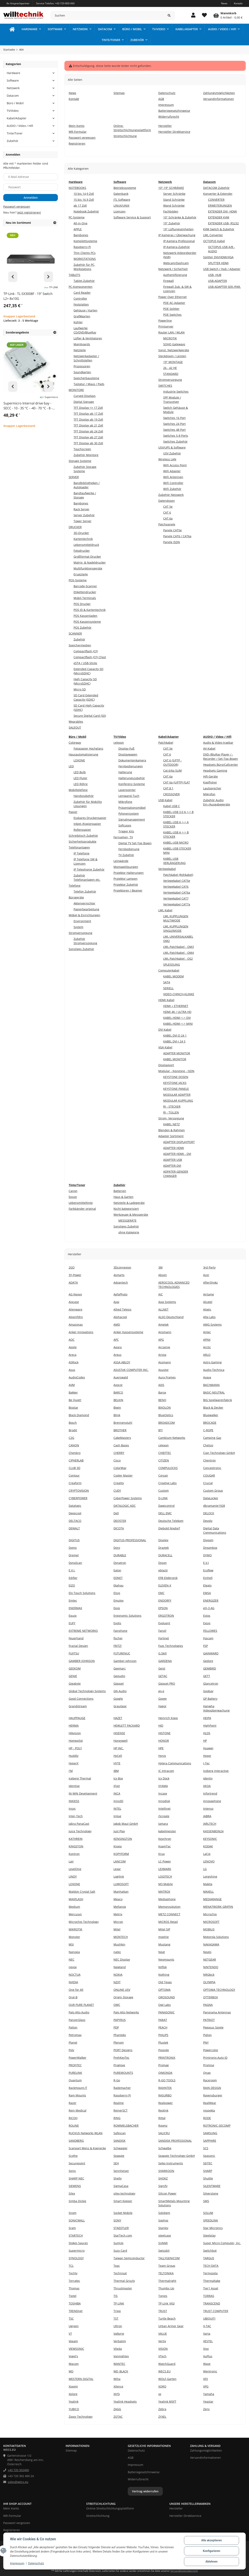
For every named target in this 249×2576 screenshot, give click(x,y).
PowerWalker (77, 2058)
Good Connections (81, 1699)
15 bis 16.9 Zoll (84, 200)
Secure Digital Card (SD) (90, 716)
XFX (205, 2379)
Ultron (117, 2326)
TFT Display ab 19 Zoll (88, 419)
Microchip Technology (84, 1922)
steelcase (164, 2235)
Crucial (208, 1483)
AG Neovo (75, 1294)
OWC (116, 2005)
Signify (162, 2186)
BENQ (162, 1400)
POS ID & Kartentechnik (90, 610)
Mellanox (119, 1907)
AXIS (161, 1385)
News (224, 3)
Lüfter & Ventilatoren (88, 338)
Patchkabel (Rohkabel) (178, 875)
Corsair (163, 1475)
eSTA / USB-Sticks (85, 663)
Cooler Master (123, 1475)
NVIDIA (73, 1982)
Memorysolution (169, 1907)
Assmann (164, 1362)
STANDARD (170, 374)
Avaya (207, 1377)
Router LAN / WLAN (171, 332)
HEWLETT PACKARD (126, 1725)
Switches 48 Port (174, 430)
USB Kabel (165, 800)
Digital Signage (84, 402)
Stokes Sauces (78, 2243)
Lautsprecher (212, 788)
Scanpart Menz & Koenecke (87, 2148)
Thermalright (167, 2281)
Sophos (163, 2220)
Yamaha (208, 2394)
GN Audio (120, 1691)
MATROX (164, 1891)
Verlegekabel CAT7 (175, 898)
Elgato (207, 1585)
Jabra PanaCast (79, 1824)
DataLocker (210, 1498)
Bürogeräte (76, 897)
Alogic (207, 1309)
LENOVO (209, 1861)
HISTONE (164, 1733)
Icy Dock (163, 1778)
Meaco (117, 1899)
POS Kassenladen (85, 616)
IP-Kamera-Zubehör (176, 247)
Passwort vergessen (16, 206)
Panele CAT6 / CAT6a (177, 536)
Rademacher (122, 2088)
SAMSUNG (210, 2133)
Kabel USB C (171, 806)
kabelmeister (167, 1831)
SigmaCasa (120, 2186)
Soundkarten (82, 372)
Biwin (117, 1407)
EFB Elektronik (167, 1578)
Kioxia (117, 1846)
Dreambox (210, 1548)
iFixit (116, 1786)
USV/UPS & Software (172, 447)
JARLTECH (209, 1824)
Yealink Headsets (125, 2401)
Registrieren (11, 2530)
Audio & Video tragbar (218, 743)
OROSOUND (166, 1997)
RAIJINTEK (165, 2088)
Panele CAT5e (172, 530)
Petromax (75, 2035)
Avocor (118, 1385)
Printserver (165, 326)
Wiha (116, 2379)
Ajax (116, 1302)
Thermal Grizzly (124, 2281)
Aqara (117, 1347)
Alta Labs (209, 1317)
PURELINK (75, 2073)
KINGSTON (76, 1846)
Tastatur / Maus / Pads (89, 384)
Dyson (162, 1563)
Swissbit (164, 2250)
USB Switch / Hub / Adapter (221, 269)
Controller (80, 298)
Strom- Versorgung (171, 1118)
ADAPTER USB (172, 1160)
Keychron (164, 1839)
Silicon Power (167, 2193)
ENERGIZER (210, 1600)
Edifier (73, 1578)
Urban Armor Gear (171, 2326)
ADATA (73, 1282)
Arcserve (164, 1347)
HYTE (116, 1763)
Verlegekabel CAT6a (176, 892)
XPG (205, 2386)
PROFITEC (75, 2065)
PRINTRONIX (166, 2058)
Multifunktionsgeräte (88, 568)
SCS (205, 2148)
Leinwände (120, 861)
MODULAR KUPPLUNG (178, 1100)
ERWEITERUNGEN (220, 205)
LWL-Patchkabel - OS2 (178, 959)
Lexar (117, 1869)
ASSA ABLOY (121, 1362)
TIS (115, 2296)
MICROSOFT (211, 1922)
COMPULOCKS (168, 1468)
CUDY (117, 1490)
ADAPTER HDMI (173, 1148)
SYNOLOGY (76, 2258)
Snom (72, 2213)
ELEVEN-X (164, 1585)
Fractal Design (78, 1646)
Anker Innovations (81, 1332)
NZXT (117, 1982)
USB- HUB (214, 275)
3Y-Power (75, 1275)
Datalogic (75, 1506)
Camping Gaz (212, 1438)
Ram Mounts (77, 2095)
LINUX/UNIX (121, 205)
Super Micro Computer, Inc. (222, 2243)
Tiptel (72, 2296)
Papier (73, 812)
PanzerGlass (77, 2020)
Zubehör (79, 639)
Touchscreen (82, 449)
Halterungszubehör (131, 778)
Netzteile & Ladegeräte (129, 1203)
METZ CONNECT (169, 1914)
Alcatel (207, 1302)
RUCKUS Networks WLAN (85, 2133)
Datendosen (166, 501)
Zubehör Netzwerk (171, 495)
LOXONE (79, 760)
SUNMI (163, 2243)
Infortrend (210, 1793)
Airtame (208, 1294)
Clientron (209, 1460)
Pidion (207, 2035)
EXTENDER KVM (218, 217)
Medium (74, 1907)
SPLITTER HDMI (218, 263)
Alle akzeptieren (211, 2540)
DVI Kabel (164, 1030)
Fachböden (170, 211)
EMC (161, 1593)
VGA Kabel (165, 1047)
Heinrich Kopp (168, 1718)
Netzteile (80, 350)
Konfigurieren (211, 2551)
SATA (166, 982)
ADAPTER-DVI (172, 1166)
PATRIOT (209, 2020)
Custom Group (213, 1490)
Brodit (73, 1430)
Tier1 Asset (210, 2288)
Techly (73, 2273)
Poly (71, 2050)
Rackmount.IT (78, 2088)
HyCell (117, 1756)
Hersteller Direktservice (185, 2516)
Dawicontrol (166, 1506)
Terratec (74, 2281)
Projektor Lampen (125, 879)
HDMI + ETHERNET (175, 1006)
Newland (119, 1967)
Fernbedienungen (130, 766)
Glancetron (210, 1683)
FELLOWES (210, 1631)
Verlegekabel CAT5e (176, 881)
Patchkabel (165, 743)
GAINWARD (210, 1653)
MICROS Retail (168, 1922)
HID (160, 1725)
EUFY (72, 1623)
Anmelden (31, 197)
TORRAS (208, 2296)
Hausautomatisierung (83, 754)
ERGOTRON (166, 1616)
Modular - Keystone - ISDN (176, 1071)
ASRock (73, 1362)
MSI (71, 1944)
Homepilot (76, 1741)
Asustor (163, 1370)
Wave (206, 2364)
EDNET (118, 1578)
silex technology (124, 2193)
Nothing (163, 1975)
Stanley (163, 2228)
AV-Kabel (209, 748)
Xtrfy (116, 2394)
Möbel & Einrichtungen (84, 915)
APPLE (78, 229)
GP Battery (210, 1699)
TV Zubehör (126, 855)
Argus (117, 1355)
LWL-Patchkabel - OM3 (178, 947)
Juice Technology (80, 1831)
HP (205, 1741)
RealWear (209, 2103)
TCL (71, 2266)
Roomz (162, 2125)
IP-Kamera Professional (179, 241)
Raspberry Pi (82, 247)
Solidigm (164, 2213)
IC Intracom (166, 1771)
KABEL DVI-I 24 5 (174, 1041)
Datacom (13, 96)
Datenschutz (36, 2563)
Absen (162, 1275)
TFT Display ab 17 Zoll (88, 413)
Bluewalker (210, 1415)
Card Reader (82, 293)
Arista (162, 1355)
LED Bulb (80, 772)
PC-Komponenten (81, 287)
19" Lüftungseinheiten (178, 229)
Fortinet (163, 1638)
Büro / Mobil (15, 103)
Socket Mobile (122, 2213)
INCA (116, 1793)
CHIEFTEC (164, 1453)
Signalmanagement (131, 819)
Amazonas (76, 1324)
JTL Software (121, 200)
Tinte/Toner (15, 133)
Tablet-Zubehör (84, 281)
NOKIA (117, 1975)
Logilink (118, 1876)
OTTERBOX (210, 1997)
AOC (72, 1340)
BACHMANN (211, 1385)
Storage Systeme (80, 461)
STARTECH (76, 2235)
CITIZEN (163, 1460)
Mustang (164, 1944)
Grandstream (78, 1706)
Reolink (163, 2110)
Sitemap (71, 2450)
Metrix (117, 1914)
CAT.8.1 (168, 788)
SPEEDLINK (210, 2220)
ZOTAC (118, 2417)
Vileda (117, 2349)
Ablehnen (211, 2561)
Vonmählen (121, 2356)
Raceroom (210, 2080)
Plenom (118, 2042)
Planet (73, 2042)
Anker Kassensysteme (128, 1332)
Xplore (73, 2394)
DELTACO (75, 1521)
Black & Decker (213, 1407)
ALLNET (163, 1309)
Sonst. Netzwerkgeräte (173, 350)
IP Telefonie (81, 853)
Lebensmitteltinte (81, 1203)
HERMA (74, 1725)
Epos (116, 1608)
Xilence (118, 2386)
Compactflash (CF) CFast (90, 657)
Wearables (76, 721)
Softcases (124, 825)
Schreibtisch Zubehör (83, 836)
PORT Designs (122, 2050)
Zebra (162, 2409)
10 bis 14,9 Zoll (84, 194)
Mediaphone (167, 1899)
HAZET (117, 1718)
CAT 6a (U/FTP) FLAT (176, 782)
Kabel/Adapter (16, 118)
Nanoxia (74, 1952)
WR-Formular (12, 2516)
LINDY (73, 1876)
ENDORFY (164, 1600)
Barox (162, 1392)
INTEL (117, 1808)
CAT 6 (167, 512)
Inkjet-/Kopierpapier (87, 824)
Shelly (117, 2178)
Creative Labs (167, 1483)
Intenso (208, 1808)
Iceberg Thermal (80, 1778)
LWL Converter (213, 235)
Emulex (118, 1600)
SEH (116, 2163)
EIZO (72, 1585)
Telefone (74, 885)
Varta (206, 2334)
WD (71, 2371)
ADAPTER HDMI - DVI (177, 1154)
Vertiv (162, 2341)
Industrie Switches (175, 391)
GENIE (73, 1676)
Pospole (163, 2050)
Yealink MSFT (167, 2401)
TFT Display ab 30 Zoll (88, 443)
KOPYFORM (121, 1854)
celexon (118, 743)
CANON (74, 1445)
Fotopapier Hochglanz (88, 748)
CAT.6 (167, 754)
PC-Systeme (77, 217)
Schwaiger (120, 2148)
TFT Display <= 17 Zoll (88, 408)
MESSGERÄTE (127, 1220)
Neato (207, 1952)
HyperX (73, 1763)
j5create (163, 1816)
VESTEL (208, 2341)
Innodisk (164, 1801)
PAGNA (208, 2005)
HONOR (163, 1741)
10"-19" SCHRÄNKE (171, 188)
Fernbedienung (128, 849)
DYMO (207, 1555)
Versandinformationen (205, 2458)
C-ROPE (208, 1430)
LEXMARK (164, 1869)
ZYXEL (162, 2417)
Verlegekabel (167, 869)
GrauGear (120, 1706)
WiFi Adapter (172, 471)
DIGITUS (74, 1540)
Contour (74, 1475)
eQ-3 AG (208, 1608)
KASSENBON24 (213, 1831)
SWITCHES (165, 386)
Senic (72, 2171)
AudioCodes (77, 1377)
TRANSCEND (211, 2303)
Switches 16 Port (174, 418)
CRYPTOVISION (79, 1490)
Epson (73, 1197)
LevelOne (75, 1869)
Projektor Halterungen (128, 873)
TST (115, 2318)
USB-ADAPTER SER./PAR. (224, 287)
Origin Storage (123, 1997)
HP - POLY (75, 1748)
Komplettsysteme (85, 241)
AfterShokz (210, 1282)
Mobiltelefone (78, 790)
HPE (161, 1748)
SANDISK (119, 2141)
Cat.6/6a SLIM (172, 770)
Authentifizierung (175, 275)
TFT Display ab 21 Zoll (88, 425)
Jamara (163, 1824)
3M (160, 1267)
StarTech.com (122, 2235)
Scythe (73, 2156)
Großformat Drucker (87, 556)
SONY (117, 2220)
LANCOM (119, 1861)
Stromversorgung (170, 380)
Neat (161, 1952)
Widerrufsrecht (138, 2479)
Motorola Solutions (216, 1937)
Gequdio (119, 1676)
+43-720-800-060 (65, 3)
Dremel (74, 1555)
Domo (73, 1548)
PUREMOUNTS (123, 2073)
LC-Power (164, 1861)
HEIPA (207, 1718)
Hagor (162, 1706)
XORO (162, 2386)
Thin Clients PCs (85, 253)
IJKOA (207, 1786)
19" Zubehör (171, 223)
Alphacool (120, 1317)
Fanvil (162, 1631)
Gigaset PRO (166, 1683)
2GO (72, 1267)
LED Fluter (80, 778)
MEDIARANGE (212, 1899)
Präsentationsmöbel (132, 808)
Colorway (75, 743)
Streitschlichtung (97, 2516)
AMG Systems (212, 1324)
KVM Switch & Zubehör (218, 229)
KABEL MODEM (173, 976)
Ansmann (164, 1332)
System (78, 927)
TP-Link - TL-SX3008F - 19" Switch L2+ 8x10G (28, 296)
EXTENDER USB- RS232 (223, 223)
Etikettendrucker (85, 592)
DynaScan (75, 1563)
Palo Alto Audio (79, 2012)
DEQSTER (119, 1521)
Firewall (168, 281)
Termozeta (210, 2273)
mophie (163, 1937)
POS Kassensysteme (87, 622)
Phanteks (119, 2035)
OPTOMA (164, 1990)
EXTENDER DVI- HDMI (222, 211)
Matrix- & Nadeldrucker (90, 562)
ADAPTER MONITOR (176, 1053)
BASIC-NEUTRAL (214, 1392)
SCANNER (75, 633)
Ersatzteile (81, 574)
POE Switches (172, 315)
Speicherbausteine (86, 378)
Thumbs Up (166, 2288)
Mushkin (119, 1944)
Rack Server (81, 509)
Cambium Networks (171, 1438)
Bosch (73, 1423)
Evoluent (164, 1623)
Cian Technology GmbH (219, 1453)
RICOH (73, 2118)
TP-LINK (118, 2303)
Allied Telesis (122, 1309)
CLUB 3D (74, 1468)
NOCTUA (74, 1975)
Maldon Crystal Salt (82, 1891)
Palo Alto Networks (126, 2012)
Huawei (208, 1748)
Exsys (206, 1623)
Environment (82, 921)
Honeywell (120, 1741)
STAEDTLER (121, 2228)
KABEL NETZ (171, 1124)
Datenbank (120, 194)
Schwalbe (164, 2148)
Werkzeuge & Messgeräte (130, 1215)
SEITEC (207, 2163)
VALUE (162, 2334)
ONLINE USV (121, 1990)
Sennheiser (121, 2171)
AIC (160, 1294)
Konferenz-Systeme (131, 784)
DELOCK (208, 1513)
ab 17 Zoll (80, 205)
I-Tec (206, 1763)
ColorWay (119, 1468)
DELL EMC (165, 1513)
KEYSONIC (210, 1839)
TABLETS (74, 275)
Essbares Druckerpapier (90, 818)
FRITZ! (117, 1646)
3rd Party (209, 1267)
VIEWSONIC (76, 2349)
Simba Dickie (77, 2201)
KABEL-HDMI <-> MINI (178, 1024)
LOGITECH (165, 1876)
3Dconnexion (122, 1267)
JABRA (207, 1816)
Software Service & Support (132, 217)
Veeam (73, 2341)
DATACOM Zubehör (216, 188)
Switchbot (210, 2250)
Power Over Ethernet (172, 297)
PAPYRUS (119, 2020)
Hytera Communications (174, 1763)
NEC (71, 1959)
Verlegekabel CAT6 (175, 887)
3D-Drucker (81, 533)
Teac (116, 2266)
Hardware (13, 73)
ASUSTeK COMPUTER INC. (131, 1370)
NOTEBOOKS (77, 188)
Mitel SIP (164, 1929)
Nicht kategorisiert (126, 1209)
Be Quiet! (75, 1400)
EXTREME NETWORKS (83, 1631)
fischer (118, 1638)
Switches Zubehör (175, 441)
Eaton (117, 1570)
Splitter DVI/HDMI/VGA (218, 257)
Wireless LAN (167, 459)
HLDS (206, 1733)
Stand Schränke (174, 200)
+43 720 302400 (18, 2470)
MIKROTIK (75, 1929)
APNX (206, 1340)
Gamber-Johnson (125, 1661)
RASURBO (165, 2095)
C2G (71, 1438)
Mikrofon (209, 794)
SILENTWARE (211, 2186)
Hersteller (176, 2508)
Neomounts (166, 1959)
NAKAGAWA (211, 1944)
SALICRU (164, 2133)
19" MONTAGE (173, 362)
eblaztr (163, 1570)
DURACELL (165, 1555)
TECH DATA (210, 2266)
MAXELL (208, 1891)
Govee (162, 1699)
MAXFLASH (76, 1899)
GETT (206, 1676)
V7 (70, 2334)
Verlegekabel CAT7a (176, 904)
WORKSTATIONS (85, 259)
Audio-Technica (213, 1370)
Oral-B (73, 1997)
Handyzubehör (84, 796)
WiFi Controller (173, 483)
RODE (207, 2118)
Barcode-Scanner (85, 586)
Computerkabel (168, 970)
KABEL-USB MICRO (175, 842)
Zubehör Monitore (86, 455)
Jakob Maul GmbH (125, 1824)
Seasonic (209, 2156)
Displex (163, 1540)
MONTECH (120, 1937)
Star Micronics (213, 2228)
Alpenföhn (76, 1317)
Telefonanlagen (79, 847)
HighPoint (209, 1725)
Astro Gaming (212, 1362)
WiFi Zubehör (172, 489)
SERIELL (168, 988)
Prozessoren (82, 366)
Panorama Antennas (217, 2012)
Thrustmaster (122, 2288)
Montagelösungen (125, 867)
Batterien (119, 1191)
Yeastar (208, 2401)
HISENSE (119, 1733)
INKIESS (74, 1801)
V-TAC (207, 2326)
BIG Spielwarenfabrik (217, 1400)
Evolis (117, 1623)
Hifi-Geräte (210, 776)
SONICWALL (77, 2220)
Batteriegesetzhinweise (144, 2472)
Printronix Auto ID (215, 2058)
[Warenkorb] (228, 15)
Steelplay (209, 2235)
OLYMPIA (209, 1982)
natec (117, 1952)
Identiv (208, 1778)
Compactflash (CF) (86, 651)
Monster (74, 1937)
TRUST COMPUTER (215, 2311)
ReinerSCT (120, 2110)
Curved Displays (85, 396)
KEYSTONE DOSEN (175, 1077)
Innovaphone (212, 1801)
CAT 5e (168, 507)
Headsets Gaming (215, 770)
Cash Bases (121, 1445)
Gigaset (118, 1683)
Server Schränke (174, 194)
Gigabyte (75, 1683)
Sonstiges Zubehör (81, 949)
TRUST (162, 2311)
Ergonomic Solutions (127, 1616)
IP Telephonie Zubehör (89, 869)
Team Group (166, 2266)
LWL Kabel (165, 910)
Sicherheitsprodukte (82, 841)
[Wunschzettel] (204, 15)
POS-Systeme (78, 580)
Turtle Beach (167, 2318)
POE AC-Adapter (174, 303)
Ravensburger (212, 2095)
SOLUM (208, 2213)
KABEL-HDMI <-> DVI (177, 1018)
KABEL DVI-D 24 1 (175, 1035)
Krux (161, 1854)
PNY (206, 2042)
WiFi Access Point (175, 465)
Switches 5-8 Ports (175, 436)
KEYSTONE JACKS (174, 1083)
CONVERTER (216, 200)
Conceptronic (212, 1468)
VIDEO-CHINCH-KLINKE (178, 994)
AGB (130, 2458)
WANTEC (119, 2364)
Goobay (208, 1691)
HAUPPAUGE (77, 1718)
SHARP (207, 2171)
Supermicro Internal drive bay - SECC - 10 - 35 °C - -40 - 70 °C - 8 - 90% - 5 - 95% (27, 406)
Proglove (119, 2065)
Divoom (208, 1540)
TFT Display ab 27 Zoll (88, 437)
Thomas (74, 2288)
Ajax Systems (167, 1302)
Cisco (117, 1460)
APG (161, 1340)
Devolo (207, 1521)
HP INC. (118, 1748)
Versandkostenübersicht (184, 2571)
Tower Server (82, 521)
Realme (118, 2103)
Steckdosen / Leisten (172, 356)
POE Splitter (171, 309)
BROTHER (120, 1430)
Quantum (75, 2080)
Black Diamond (79, 1415)
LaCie (206, 1854)
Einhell (208, 1578)
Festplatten (81, 304)
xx (159, 2394)
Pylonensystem (128, 813)
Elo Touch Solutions (82, 1593)
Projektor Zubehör (125, 884)
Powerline (165, 320)
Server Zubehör (84, 515)
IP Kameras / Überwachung (176, 235)
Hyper (207, 1756)
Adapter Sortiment (171, 1136)
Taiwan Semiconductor (129, 2258)
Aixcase (74, 1302)
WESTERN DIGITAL (81, 2379)
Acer (206, 1275)
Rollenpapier (82, 830)
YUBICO (74, 2409)
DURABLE (119, 1555)
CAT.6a (168, 518)
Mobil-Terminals (85, 598)
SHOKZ (163, 2178)
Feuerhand (76, 1638)
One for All (76, 1990)
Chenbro (74, 1453)
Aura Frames (167, 1377)
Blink (116, 1415)
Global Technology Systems (87, 1691)
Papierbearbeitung (86, 909)
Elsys (116, 1593)
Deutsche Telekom (170, 1521)
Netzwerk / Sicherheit (173, 269)
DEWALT (74, 1528)
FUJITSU (74, 1653)
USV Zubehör (172, 453)
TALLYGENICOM (169, 2258)
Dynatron (119, 1563)
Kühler (78, 322)
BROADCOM (166, 1423)
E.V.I (206, 1563)
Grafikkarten (82, 316)
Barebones (81, 235)
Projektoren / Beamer (127, 890)
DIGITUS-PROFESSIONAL (129, 1540)
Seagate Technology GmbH (176, 2156)
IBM (116, 1771)
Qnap (207, 2073)
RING (116, 2118)
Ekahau (118, 1585)
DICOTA (118, 1528)
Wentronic (210, 2371)
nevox (73, 1967)
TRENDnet (76, 2311)
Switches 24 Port (174, 424)
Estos (206, 1616)
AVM (72, 1385)
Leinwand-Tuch (128, 796)
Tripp (117, 2311)
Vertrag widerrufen (145, 2491)
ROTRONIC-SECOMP (216, 2125)
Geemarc (119, 1668)
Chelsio (208, 1445)
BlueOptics (165, 1415)
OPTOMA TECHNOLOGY (219, 1990)
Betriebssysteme (124, 188)
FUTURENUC (121, 1653)
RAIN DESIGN (212, 2088)
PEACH (162, 2027)
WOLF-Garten (167, 2379)
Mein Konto (11, 2508)
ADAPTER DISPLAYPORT (179, 1142)
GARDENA (165, 1661)
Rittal (161, 2118)
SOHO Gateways (174, 344)
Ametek (163, 1324)
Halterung (125, 772)
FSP (205, 1646)
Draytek (163, 1548)
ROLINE (74, 2125)
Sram (72, 2228)
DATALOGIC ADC (124, 1506)
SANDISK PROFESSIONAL (175, 2141)
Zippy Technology (81, 2417)
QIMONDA (165, 2073)
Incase (162, 1793)
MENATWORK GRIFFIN (218, 1907)
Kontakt (238, 3)
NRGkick (208, 1975)
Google (118, 1699)
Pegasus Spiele (213, 2027)
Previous (12, 276)
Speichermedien (80, 645)
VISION (163, 2349)
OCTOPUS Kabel (214, 241)
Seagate (118, 2156)
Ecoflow (208, 1570)
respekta (209, 2110)
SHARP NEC (76, 2178)
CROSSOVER (171, 794)
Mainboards (82, 344)
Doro (116, 1548)
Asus (72, 1370)
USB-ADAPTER (217, 281)
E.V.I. (72, 1570)
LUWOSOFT (121, 1884)
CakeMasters (122, 1438)
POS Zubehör (82, 627)
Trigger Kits (126, 831)
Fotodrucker (82, 551)
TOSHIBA (75, 2303)
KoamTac (164, 1846)
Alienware (75, 1309)
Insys (72, 1808)
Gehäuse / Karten (85, 310)
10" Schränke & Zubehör (179, 217)
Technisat (120, 2273)
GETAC (162, 1676)
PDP (116, 2027)
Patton (73, 2027)
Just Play (119, 1831)
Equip (73, 1616)
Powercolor (210, 2050)
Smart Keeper (122, 2201)
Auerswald (120, 1377)
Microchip (210, 1914)
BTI (160, 1430)
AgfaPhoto (120, 1294)
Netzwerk (13, 88)
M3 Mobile (165, 1884)
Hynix (162, 1756)
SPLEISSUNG (171, 964)
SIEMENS (75, 2186)
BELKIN (118, 1400)
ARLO (206, 1355)
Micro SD (80, 689)
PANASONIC (166, 2012)
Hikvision (75, 1733)
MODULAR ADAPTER (177, 1095)
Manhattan (121, 1891)
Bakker (73, 1392)
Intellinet (164, 1808)
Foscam (208, 1638)
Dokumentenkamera (132, 760)
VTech (162, 2356)
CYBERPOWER (78, 1498)
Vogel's (73, 2356)
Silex (72, 2193)
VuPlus (207, 2356)
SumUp (118, 2243)
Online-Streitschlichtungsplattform (110, 2508)
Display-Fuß (126, 748)
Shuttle (208, 2178)
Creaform (75, 1483)
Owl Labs (164, 2005)
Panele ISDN (171, 542)
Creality (118, 1483)
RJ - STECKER (172, 1106)
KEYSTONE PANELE (176, 1089)
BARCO (118, 1392)
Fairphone (120, 1631)
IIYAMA (163, 1786)
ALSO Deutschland (171, 1317)
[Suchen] (107, 15)
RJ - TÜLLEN (171, 1112)
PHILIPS (163, 2035)
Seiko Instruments (170, 2163)
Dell (116, 1513)
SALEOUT (75, 727)
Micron (118, 1922)
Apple (73, 1347)
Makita (207, 1884)
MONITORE (76, 390)
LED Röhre (81, 784)
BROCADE (209, 1423)
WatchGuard (166, 2364)
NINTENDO (210, 1967)
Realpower (165, 2103)
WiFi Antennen (173, 477)
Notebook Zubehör (86, 211)
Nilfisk (162, 1967)
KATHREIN (76, 1839)
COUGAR (209, 1475)
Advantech (120, 1282)
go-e (161, 1691)
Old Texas (165, 1982)
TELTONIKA (166, 2273)
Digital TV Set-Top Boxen (135, 843)
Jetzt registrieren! (29, 212)
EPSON (163, 1608)
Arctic (207, 1347)
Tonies (162, 2296)
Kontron (74, 1854)
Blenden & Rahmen (171, 1130)
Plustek (163, 2042)
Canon (73, 1191)
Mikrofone (125, 802)
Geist (161, 1668)
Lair (71, 1861)
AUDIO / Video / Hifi (20, 126)
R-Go (116, 2080)
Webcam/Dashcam (176, 263)
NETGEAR (209, 1959)
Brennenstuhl (122, 1423)
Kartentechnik (83, 539)
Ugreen (74, 2326)
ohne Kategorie (128, 1232)
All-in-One (80, 223)
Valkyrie (118, 2334)
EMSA (207, 1593)
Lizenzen (119, 211)
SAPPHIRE (209, 2141)
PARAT (162, 2020)
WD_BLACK (120, 2371)
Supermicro (77, 2250)
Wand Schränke (174, 205)
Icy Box (118, 1778)
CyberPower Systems (127, 1498)
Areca (72, 1355)
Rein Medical (77, 2110)
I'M (71, 1771)
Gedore (208, 1661)
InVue (117, 1816)
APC (116, 1340)
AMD (116, 1324)
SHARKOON (166, 2171)
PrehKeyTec (121, 2058)
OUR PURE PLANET (81, 2005)
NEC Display (121, 1959)
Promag (163, 2065)
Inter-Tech (76, 1816)
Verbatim (119, 2341)
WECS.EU (164, 2371)
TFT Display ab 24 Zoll (88, 431)
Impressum (17, 2563)
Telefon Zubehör (85, 891)
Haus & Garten (123, 1197)
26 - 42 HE (170, 368)
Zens (206, 2409)
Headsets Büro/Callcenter (220, 765)
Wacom (74, 2364)
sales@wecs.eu (18, 2482)
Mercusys (75, 1914)
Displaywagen (127, 754)
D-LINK (163, 1498)
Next (48, 276)
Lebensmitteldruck (86, 545)
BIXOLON (164, 1407)
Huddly (73, 1756)
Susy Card (120, 2250)
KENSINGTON (122, 1839)
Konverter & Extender (217, 194)
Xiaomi (73, 2386)
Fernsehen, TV (123, 837)
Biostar (73, 1407)
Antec (207, 1332)
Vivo (206, 2349)
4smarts (118, 1275)
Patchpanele (166, 524)
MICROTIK (170, 338)
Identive (74, 1786)
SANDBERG (76, 2141)
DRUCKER (75, 527)
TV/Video (13, 111)
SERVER (74, 477)
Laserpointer (127, 790)
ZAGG (117, 2409)
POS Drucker (82, 604)
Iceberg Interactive (216, 1771)
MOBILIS (209, 1929)
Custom (163, 1490)
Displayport (166, 1065)
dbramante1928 (214, 1506)
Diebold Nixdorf (169, 1528)
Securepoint (77, 2163)
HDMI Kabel (166, 1000)
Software (13, 80)
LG (205, 1869)
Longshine (210, 1876)
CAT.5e (168, 748)
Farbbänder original (82, 1209)
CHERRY (118, 1453)
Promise (208, 2065)
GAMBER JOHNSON (82, 1661)
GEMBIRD (209, 1668)
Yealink (73, 2401)
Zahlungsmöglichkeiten (206, 2450)
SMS (206, 2201)
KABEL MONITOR (174, 1059)
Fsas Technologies (170, 1646)
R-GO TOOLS (166, 2080)
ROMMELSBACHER (126, 2125)
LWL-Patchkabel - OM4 (178, 953)
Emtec (73, 1600)
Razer (72, 2103)
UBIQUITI (209, 2318)
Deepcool (75, 1513)
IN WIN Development (83, 1793)
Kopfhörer (210, 782)
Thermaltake (211, 2281)
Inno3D (118, 1801)
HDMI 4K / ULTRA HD (177, 1012)
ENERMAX (75, 1608)
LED (71, 766)
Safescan (119, 2133)
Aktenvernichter (84, 903)
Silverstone (210, 2193)
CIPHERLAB (76, 1460)
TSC (71, 2318)
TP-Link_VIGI (166, 2303)
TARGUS (208, 2258)
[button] (193, 15)
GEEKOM (75, 1668)
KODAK (208, 1846)
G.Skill (162, 1653)
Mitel (116, 1929)
